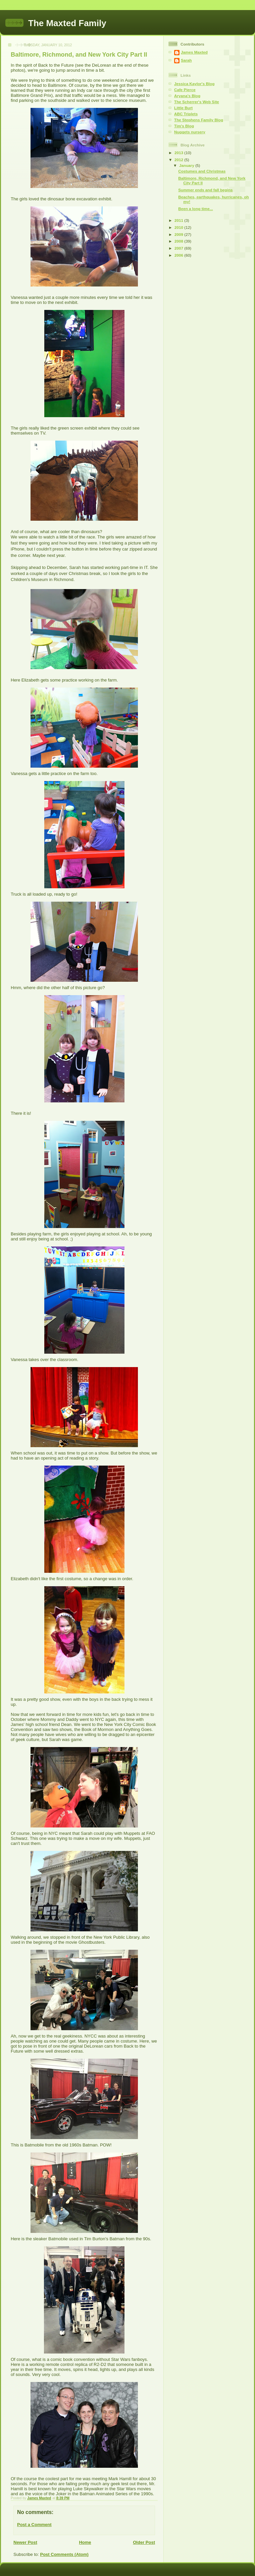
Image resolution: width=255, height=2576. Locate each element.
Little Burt (183, 108)
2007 (179, 248)
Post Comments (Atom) (64, 2554)
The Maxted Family (67, 23)
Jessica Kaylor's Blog (194, 83)
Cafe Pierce (185, 89)
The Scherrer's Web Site (196, 102)
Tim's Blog (184, 126)
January (187, 165)
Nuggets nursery (189, 132)
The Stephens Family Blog (198, 120)
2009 (179, 234)
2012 (179, 159)
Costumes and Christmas (201, 171)
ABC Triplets (186, 114)
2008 (179, 241)
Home (85, 2542)
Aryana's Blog (187, 95)
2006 (179, 255)
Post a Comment (34, 2524)
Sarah (186, 60)
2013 (179, 152)
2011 (179, 220)
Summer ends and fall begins (205, 190)
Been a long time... (195, 208)
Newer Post (25, 2542)
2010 (179, 227)
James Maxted (194, 52)
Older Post (144, 2542)
